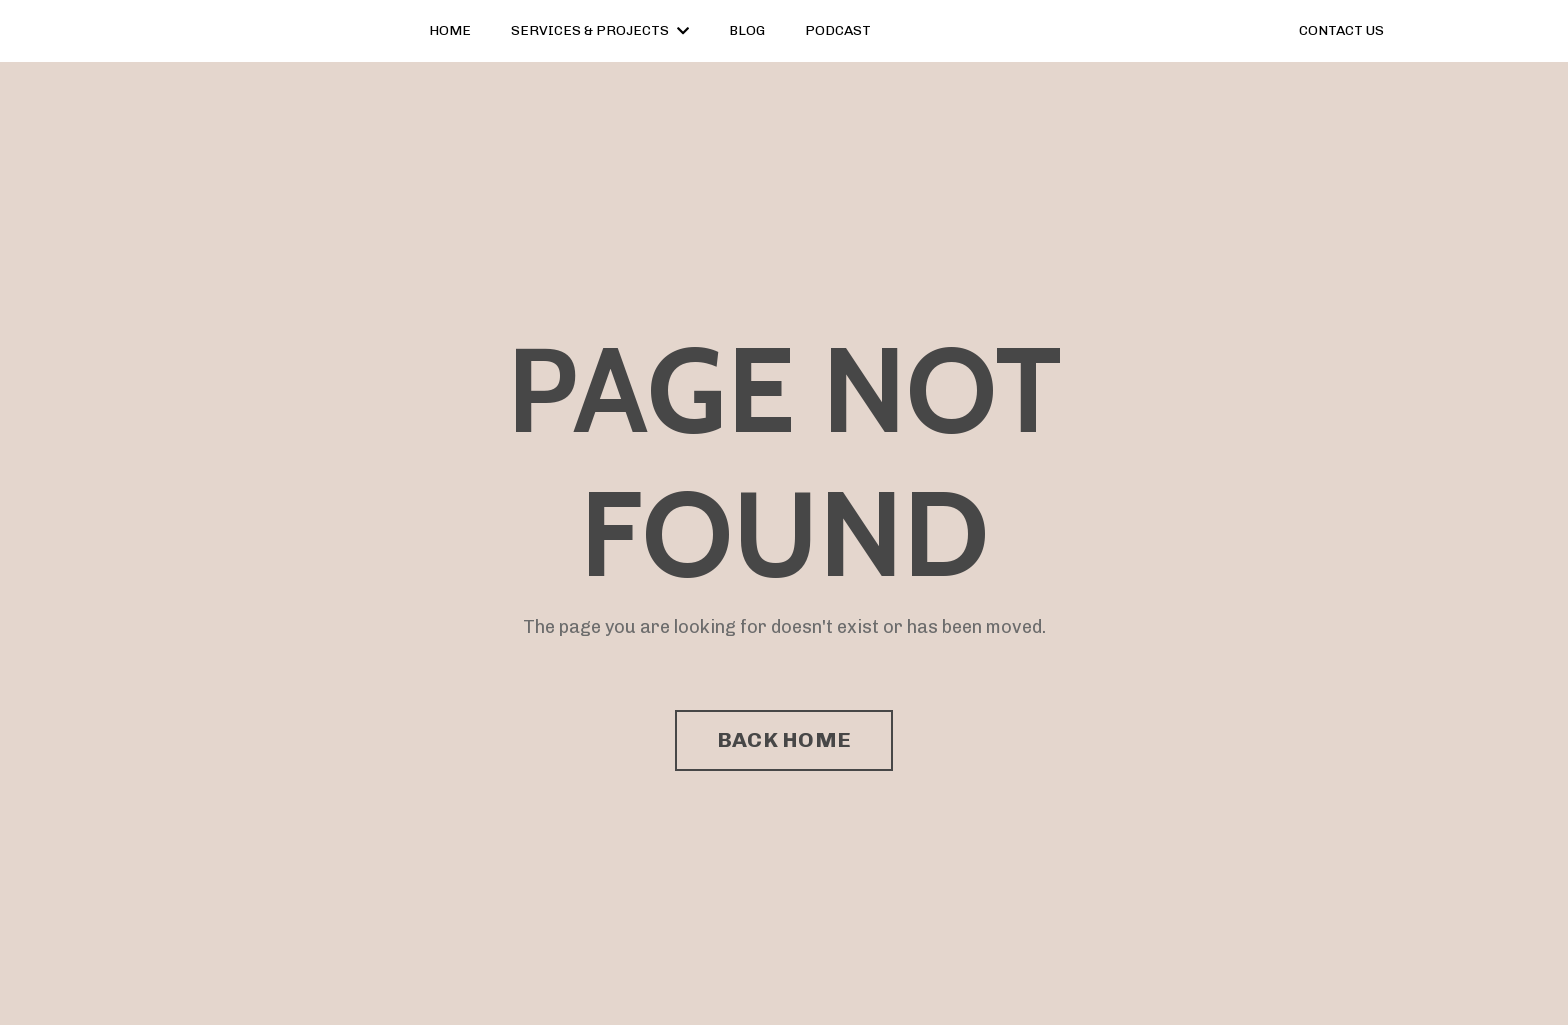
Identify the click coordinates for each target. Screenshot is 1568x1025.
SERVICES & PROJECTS (600, 30)
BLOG (747, 30)
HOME (450, 30)
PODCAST (838, 30)
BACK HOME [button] (784, 739)
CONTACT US (1341, 30)
